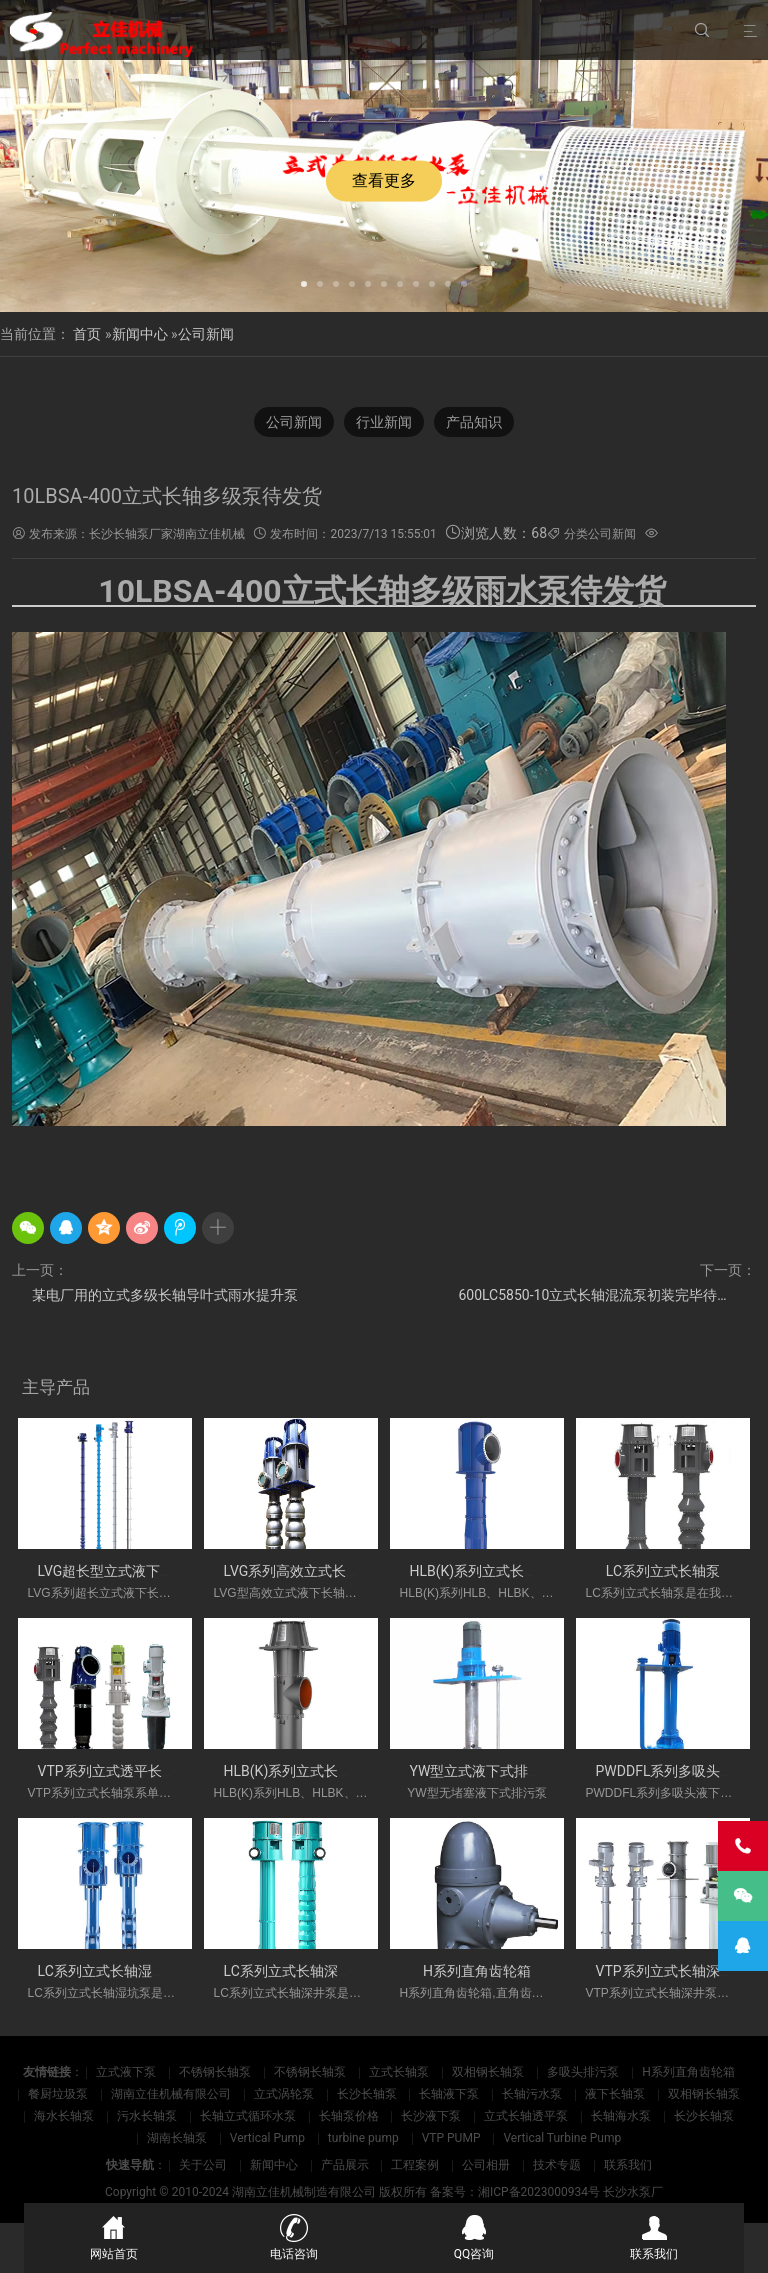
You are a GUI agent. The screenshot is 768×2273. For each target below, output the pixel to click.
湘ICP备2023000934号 (539, 2192)
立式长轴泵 (399, 2072)
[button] (304, 282)
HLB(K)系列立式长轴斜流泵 (495, 1571)
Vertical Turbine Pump (562, 2138)
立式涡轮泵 (284, 2094)
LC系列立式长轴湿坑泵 (109, 1971)
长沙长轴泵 (367, 2094)
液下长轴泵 (615, 2094)
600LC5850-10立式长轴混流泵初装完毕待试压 (601, 1295)
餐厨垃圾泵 (58, 2094)
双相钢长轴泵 (488, 2072)
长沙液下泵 (431, 2116)
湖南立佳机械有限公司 (171, 2094)
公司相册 (486, 2165)
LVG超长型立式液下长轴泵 (120, 1571)
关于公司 (203, 2165)
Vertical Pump (267, 2138)
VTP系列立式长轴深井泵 (672, 1971)
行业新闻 (384, 422)
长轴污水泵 (532, 2094)
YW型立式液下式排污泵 (483, 1771)
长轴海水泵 (621, 2116)
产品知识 (474, 422)
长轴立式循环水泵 (248, 2116)
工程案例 (415, 2165)
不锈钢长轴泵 (215, 2072)
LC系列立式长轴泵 (663, 1571)
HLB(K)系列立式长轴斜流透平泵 (323, 1771)
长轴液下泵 (449, 2094)
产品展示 (345, 2165)
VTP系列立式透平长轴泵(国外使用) (147, 1771)
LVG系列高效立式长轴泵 (299, 1571)
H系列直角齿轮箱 (477, 1971)
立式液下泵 (126, 2072)
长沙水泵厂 (633, 2192)
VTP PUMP (451, 2138)
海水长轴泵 (64, 2116)
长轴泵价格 (349, 2116)
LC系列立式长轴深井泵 (295, 1971)
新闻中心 (140, 334)
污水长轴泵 (147, 2116)
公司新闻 (206, 334)
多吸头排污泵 (583, 2072)
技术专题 (557, 2165)
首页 (87, 334)
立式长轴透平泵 (526, 2116)
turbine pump (363, 2138)
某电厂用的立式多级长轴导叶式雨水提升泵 (165, 1295)
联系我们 (628, 2165)
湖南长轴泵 (177, 2138)
